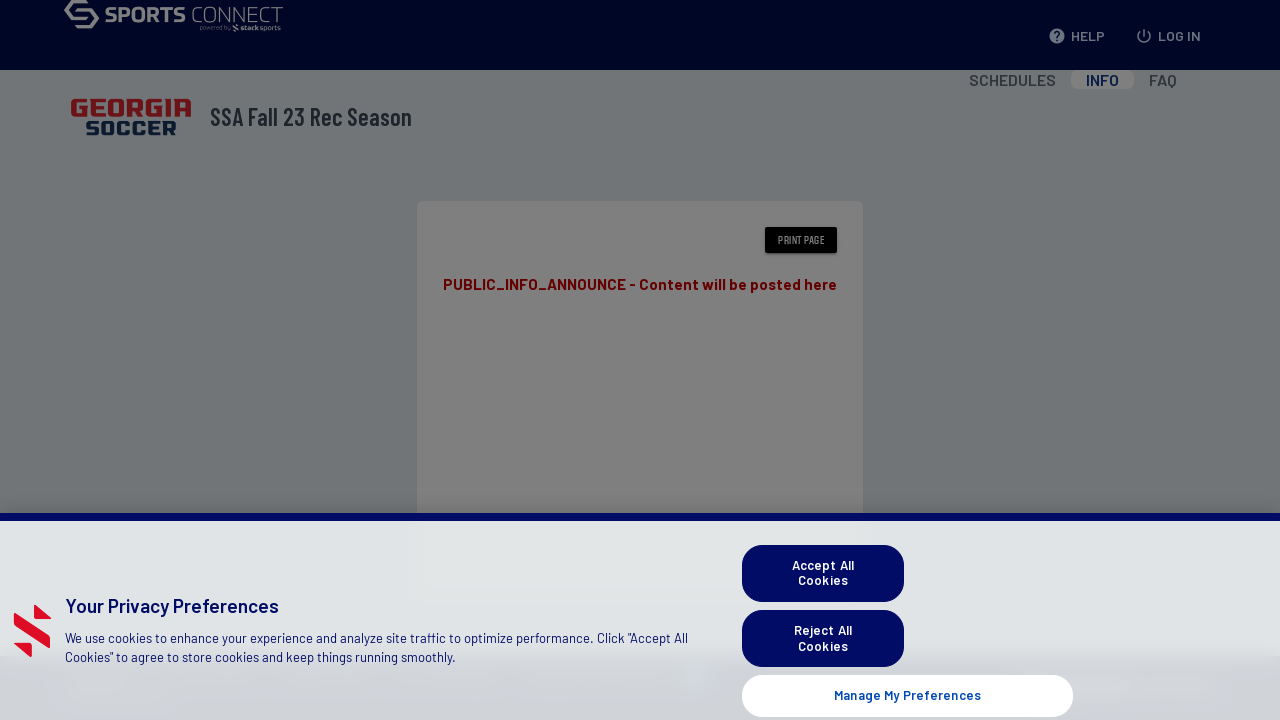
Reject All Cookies (823, 647)
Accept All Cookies (823, 581)
